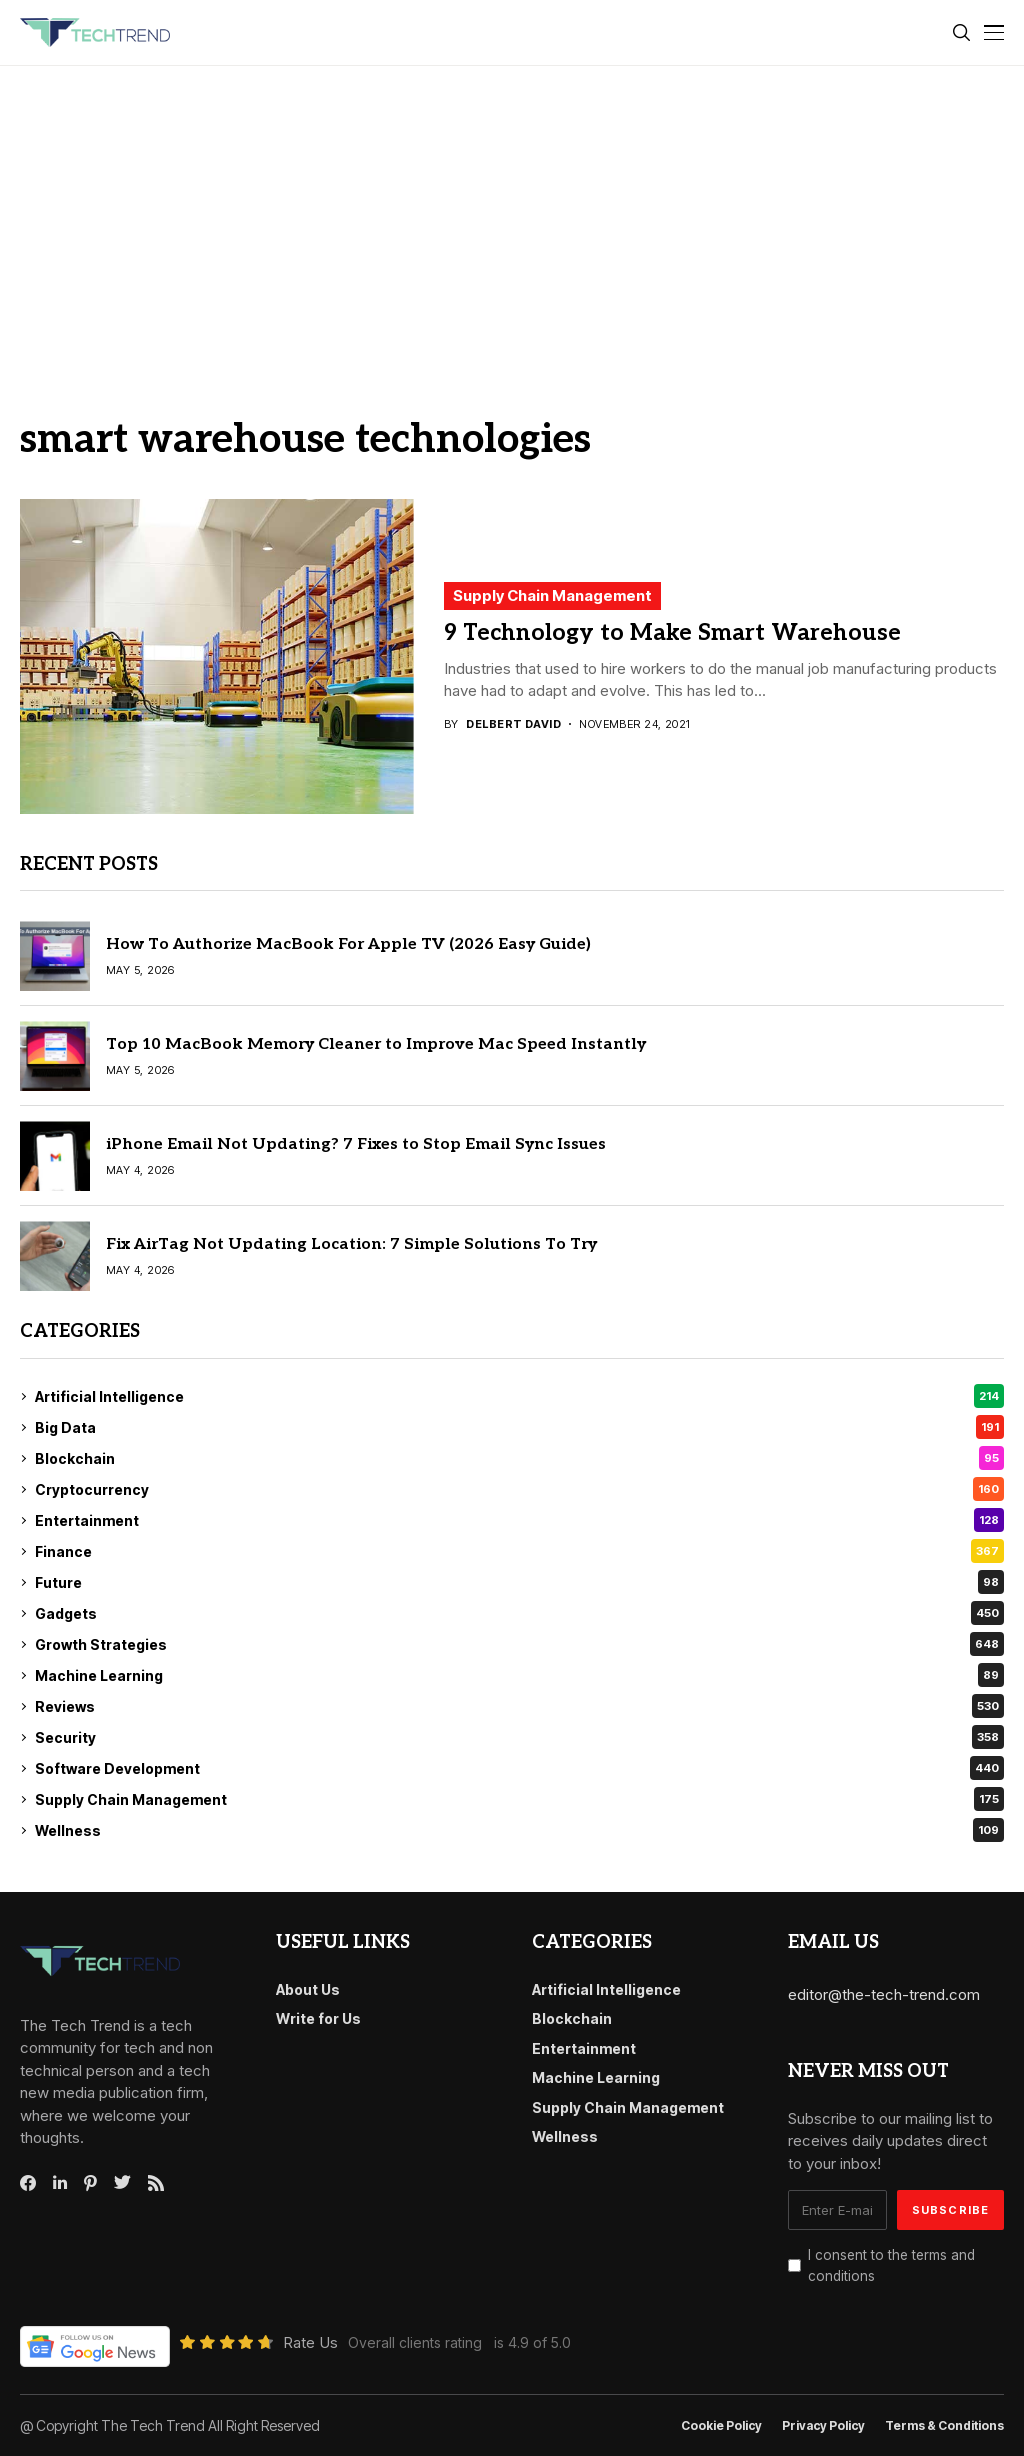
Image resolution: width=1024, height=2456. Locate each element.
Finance (519, 1551)
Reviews (519, 1706)
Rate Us (310, 2342)
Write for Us (318, 2018)
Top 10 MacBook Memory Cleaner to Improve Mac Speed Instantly (376, 1044)
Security (519, 1737)
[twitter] (122, 2183)
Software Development (519, 1768)
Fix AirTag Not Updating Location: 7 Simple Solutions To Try (351, 1244)
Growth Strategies (519, 1644)
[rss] (156, 2183)
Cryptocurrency (519, 1489)
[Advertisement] (512, 216)
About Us (308, 1989)
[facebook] (28, 2183)
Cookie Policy (721, 2426)
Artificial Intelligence (519, 1396)
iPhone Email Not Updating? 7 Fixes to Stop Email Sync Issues (356, 1144)
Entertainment (519, 1520)
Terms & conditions (944, 2426)
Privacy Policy (823, 2426)
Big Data (519, 1427)
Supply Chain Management (552, 595)
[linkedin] (60, 2183)
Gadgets (519, 1613)
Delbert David (513, 724)
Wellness (519, 1830)
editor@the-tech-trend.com (884, 1994)
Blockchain (519, 1458)
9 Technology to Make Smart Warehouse (672, 633)
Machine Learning (519, 1675)
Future (519, 1582)
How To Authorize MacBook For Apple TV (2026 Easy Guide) (348, 944)
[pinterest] (90, 2183)
